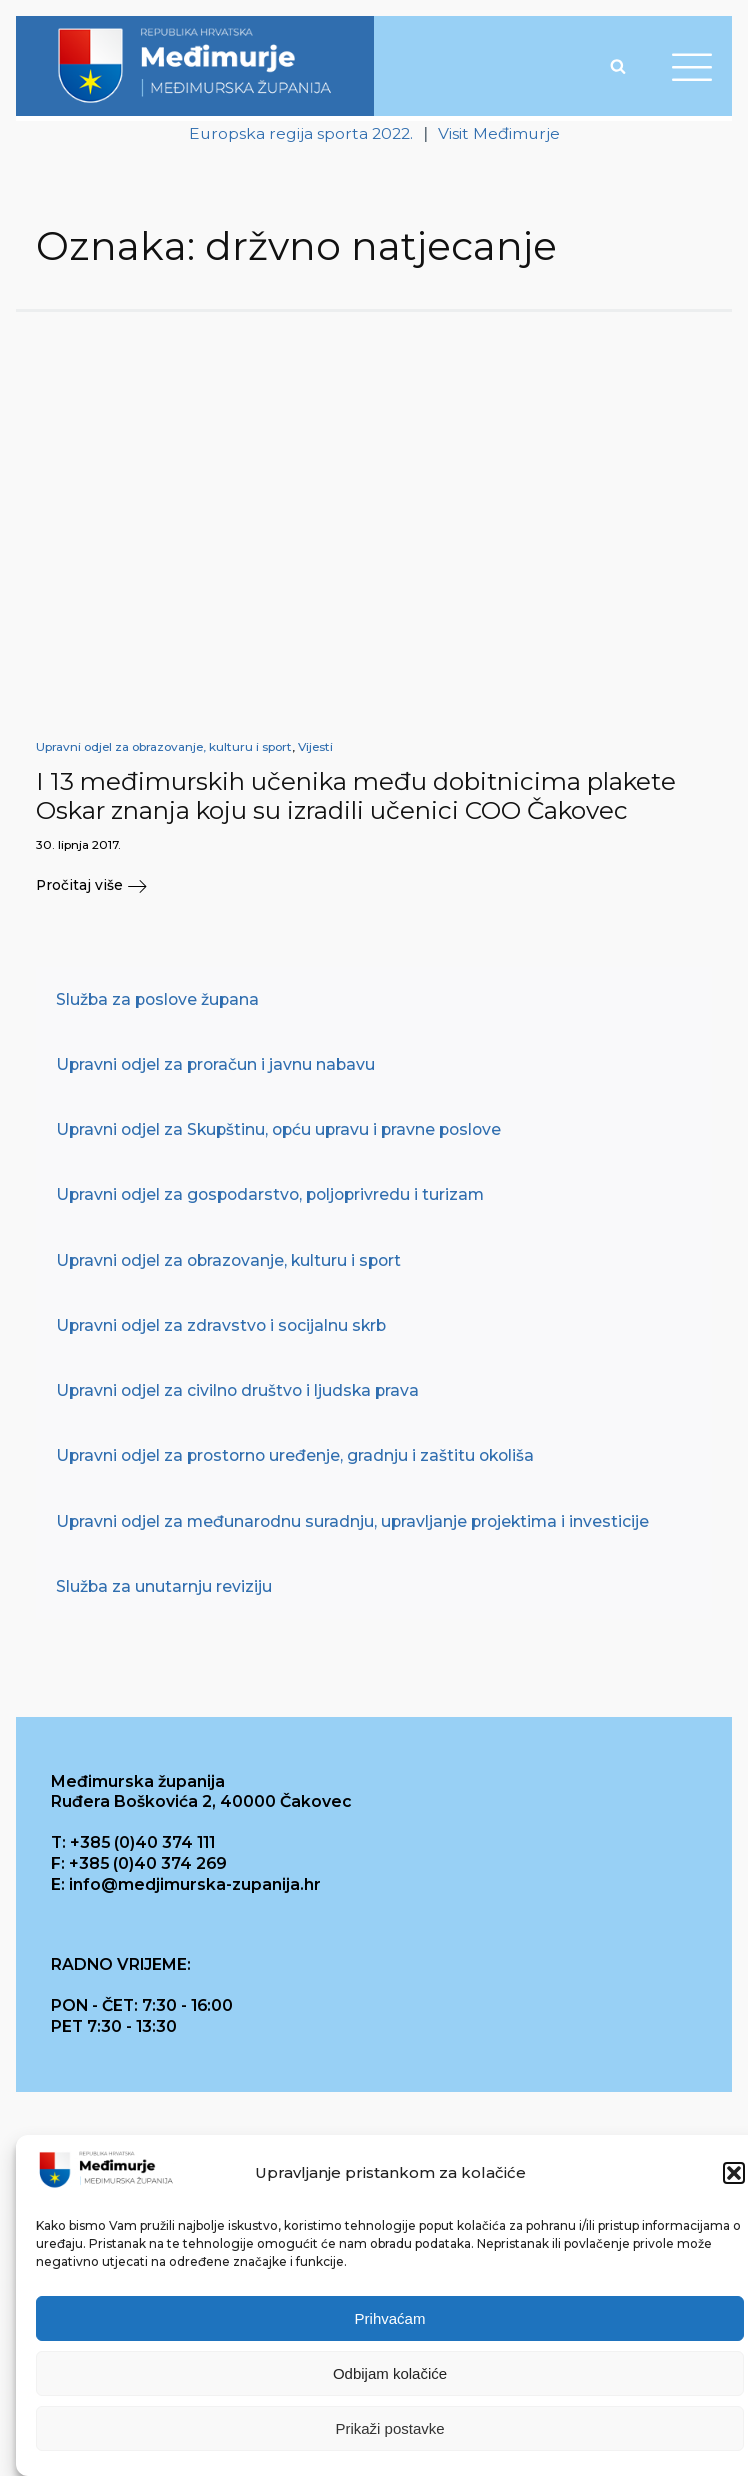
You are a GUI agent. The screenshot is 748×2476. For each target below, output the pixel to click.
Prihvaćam (390, 2318)
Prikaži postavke (389, 2428)
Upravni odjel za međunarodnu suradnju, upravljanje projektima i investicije (352, 1521)
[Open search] (618, 66)
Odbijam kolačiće (390, 2373)
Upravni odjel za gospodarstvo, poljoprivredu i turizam (270, 1195)
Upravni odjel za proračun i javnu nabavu (215, 1064)
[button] (734, 2173)
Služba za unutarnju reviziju (164, 1586)
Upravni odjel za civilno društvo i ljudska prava (237, 1391)
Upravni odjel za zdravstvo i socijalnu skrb (221, 1325)
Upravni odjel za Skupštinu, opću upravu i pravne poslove (278, 1130)
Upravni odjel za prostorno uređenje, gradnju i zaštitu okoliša (295, 1456)
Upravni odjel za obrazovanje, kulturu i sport (164, 747)
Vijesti (315, 747)
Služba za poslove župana (157, 999)
